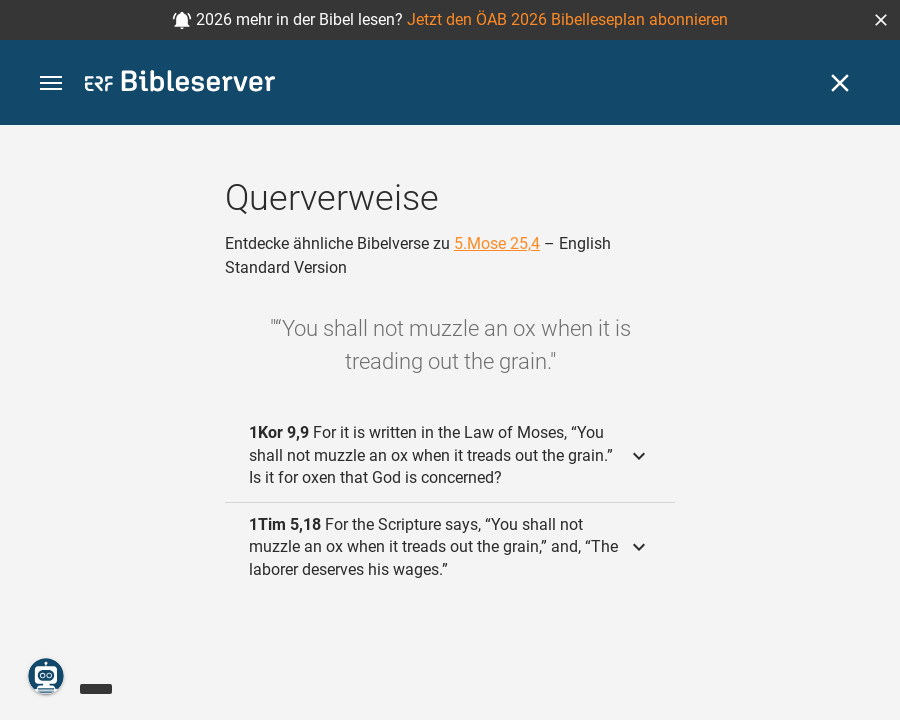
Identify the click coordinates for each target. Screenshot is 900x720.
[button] (881, 20)
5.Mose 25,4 (497, 243)
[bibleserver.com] (180, 84)
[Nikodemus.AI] (46, 676)
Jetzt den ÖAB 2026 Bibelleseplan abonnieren (567, 19)
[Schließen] (840, 83)
